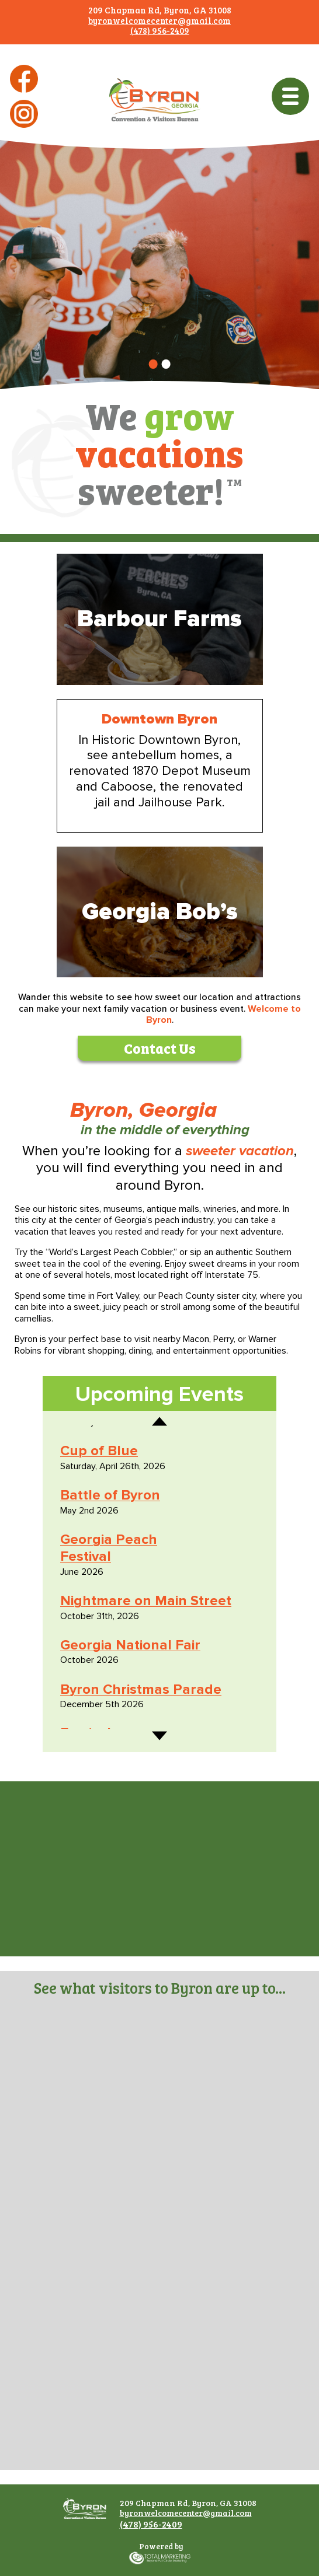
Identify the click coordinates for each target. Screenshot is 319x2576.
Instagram (24, 127)
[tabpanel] (159, 275)
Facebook (24, 92)
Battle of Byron (110, 1495)
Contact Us (160, 1047)
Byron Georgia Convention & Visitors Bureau (154, 120)
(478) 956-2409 (159, 30)
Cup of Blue (99, 1450)
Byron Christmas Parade (140, 1689)
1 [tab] (153, 368)
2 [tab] (168, 368)
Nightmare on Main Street (145, 1600)
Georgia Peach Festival (108, 1548)
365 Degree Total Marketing (159, 2563)
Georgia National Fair (130, 1645)
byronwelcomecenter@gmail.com (159, 20)
